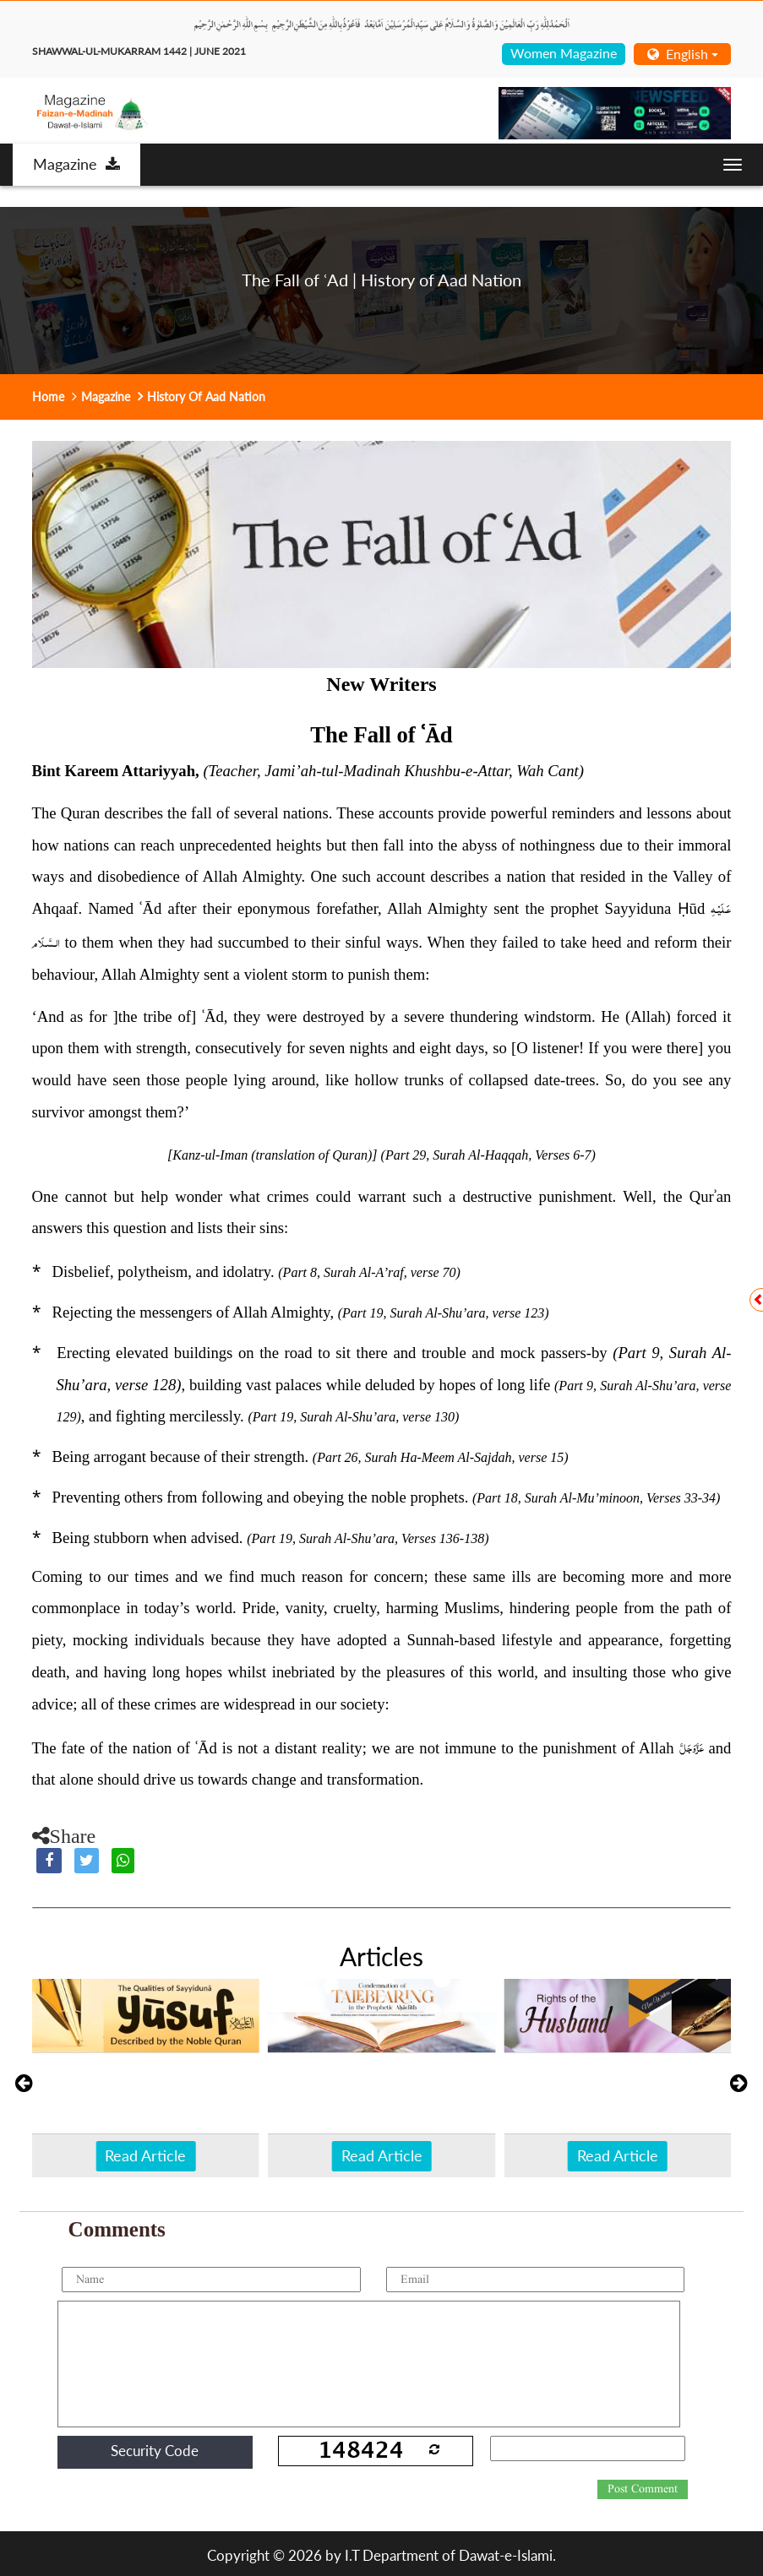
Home (48, 396)
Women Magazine (563, 53)
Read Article (145, 2155)
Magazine (76, 164)
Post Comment (643, 2489)
